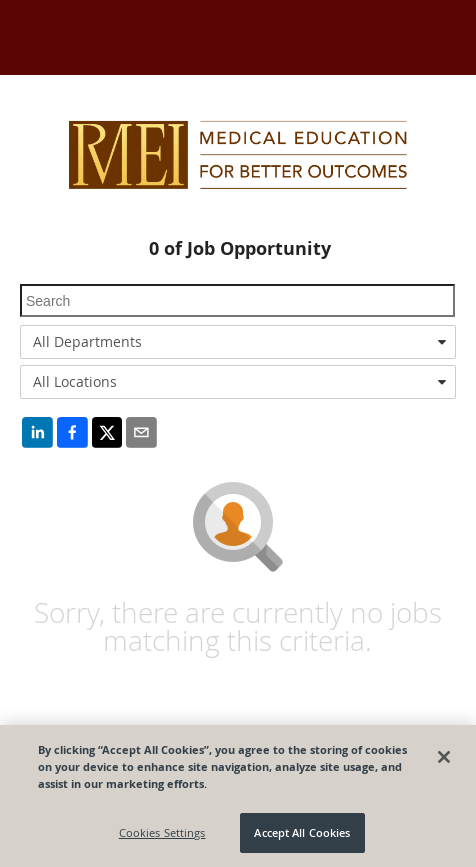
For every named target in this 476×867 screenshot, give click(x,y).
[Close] (444, 757)
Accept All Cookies (302, 832)
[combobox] (238, 342)
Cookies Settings (162, 832)
